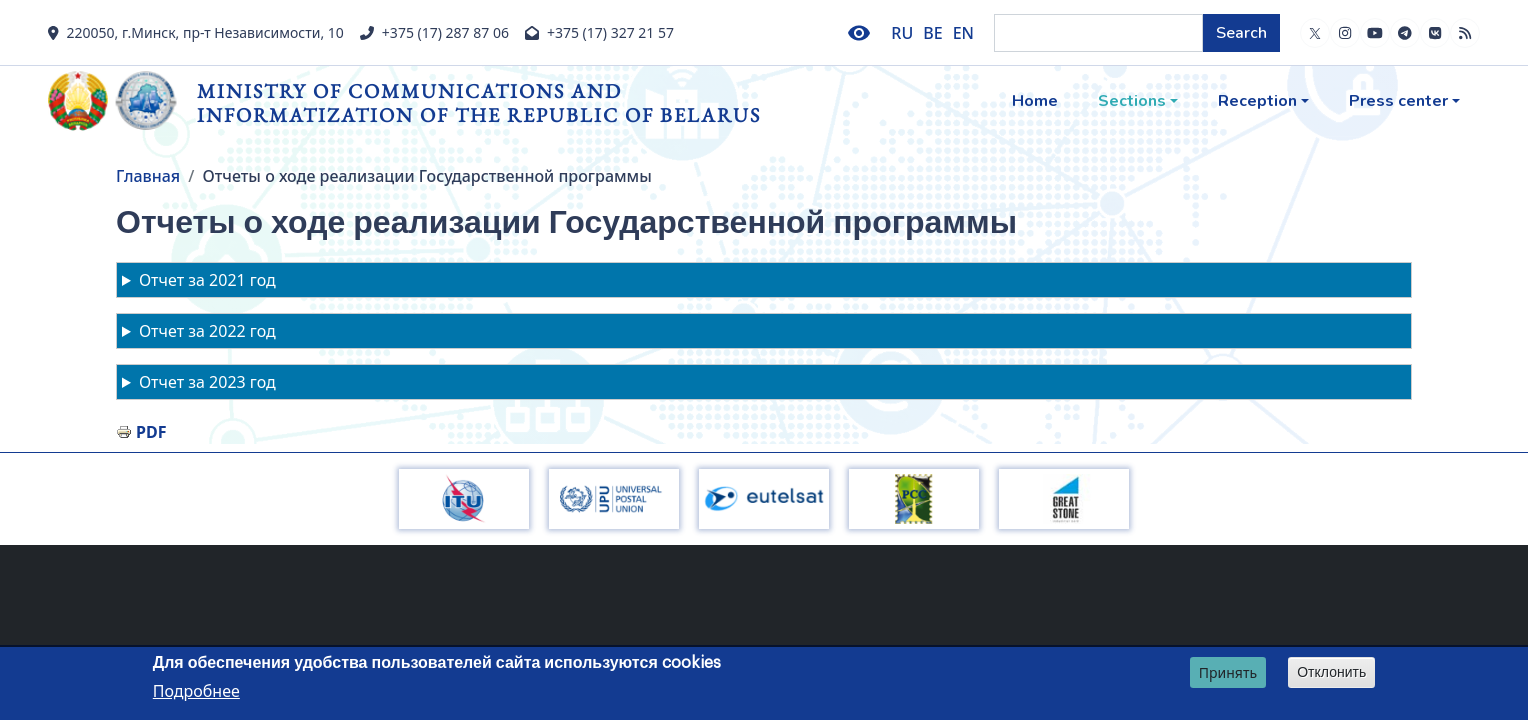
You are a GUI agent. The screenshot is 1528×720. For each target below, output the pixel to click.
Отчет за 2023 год (207, 382)
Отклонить (1331, 673)
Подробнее (196, 693)
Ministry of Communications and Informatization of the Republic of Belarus (479, 102)
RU (902, 33)
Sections (1132, 101)
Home (1035, 101)
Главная (148, 176)
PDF (151, 432)
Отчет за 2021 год (207, 280)
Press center (1398, 101)
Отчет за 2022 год (207, 331)
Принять (1228, 673)
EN (963, 33)
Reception (1257, 101)
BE (932, 33)
